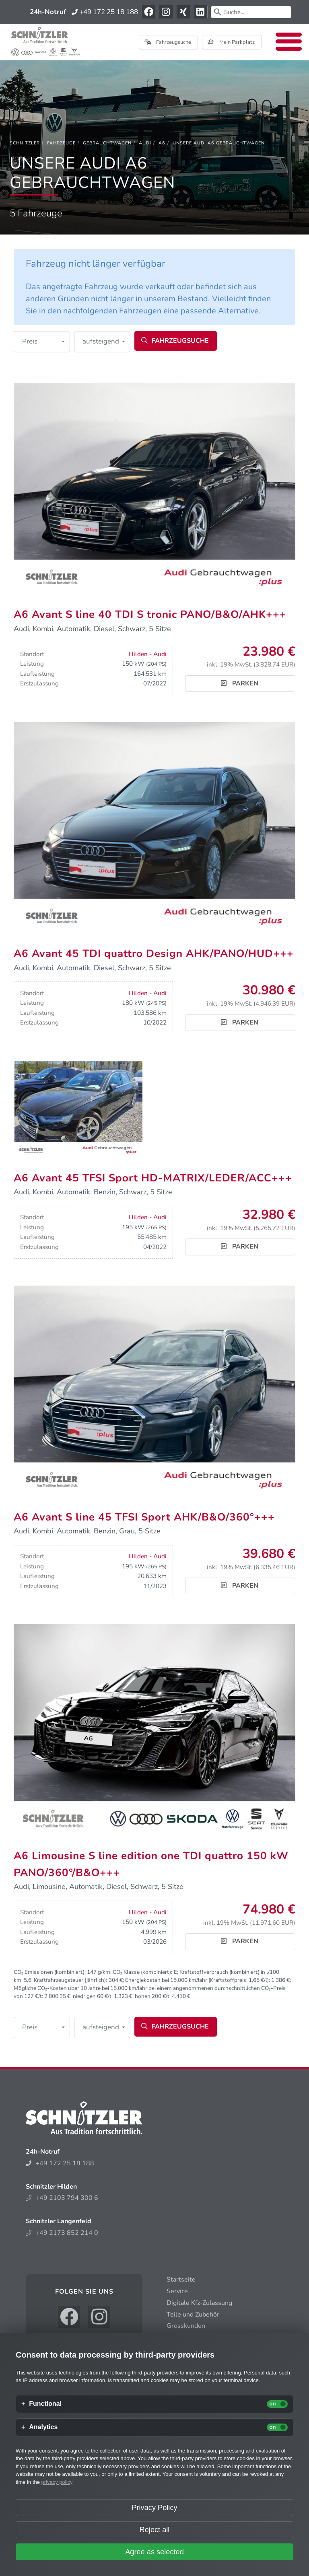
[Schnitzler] (25, 143)
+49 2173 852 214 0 (62, 2232)
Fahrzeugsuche (167, 42)
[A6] (162, 143)
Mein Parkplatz (231, 42)
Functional (45, 2404)
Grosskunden (186, 2325)
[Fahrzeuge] (61, 143)
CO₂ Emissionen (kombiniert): (50, 1972)
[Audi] (145, 143)
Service (177, 2291)
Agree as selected (154, 2552)
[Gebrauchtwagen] (107, 143)
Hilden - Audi (148, 654)
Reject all (155, 2530)
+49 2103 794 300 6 (62, 2197)
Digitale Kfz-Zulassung (199, 2302)
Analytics (43, 2427)
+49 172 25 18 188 (105, 11)
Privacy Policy (154, 2508)
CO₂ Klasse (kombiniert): (142, 1972)
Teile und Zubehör (193, 2314)
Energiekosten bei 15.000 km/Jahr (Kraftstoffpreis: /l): (197, 1980)
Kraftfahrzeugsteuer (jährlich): (70, 1980)
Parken (239, 683)
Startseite (181, 2279)
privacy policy (56, 2482)
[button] (42, 341)
